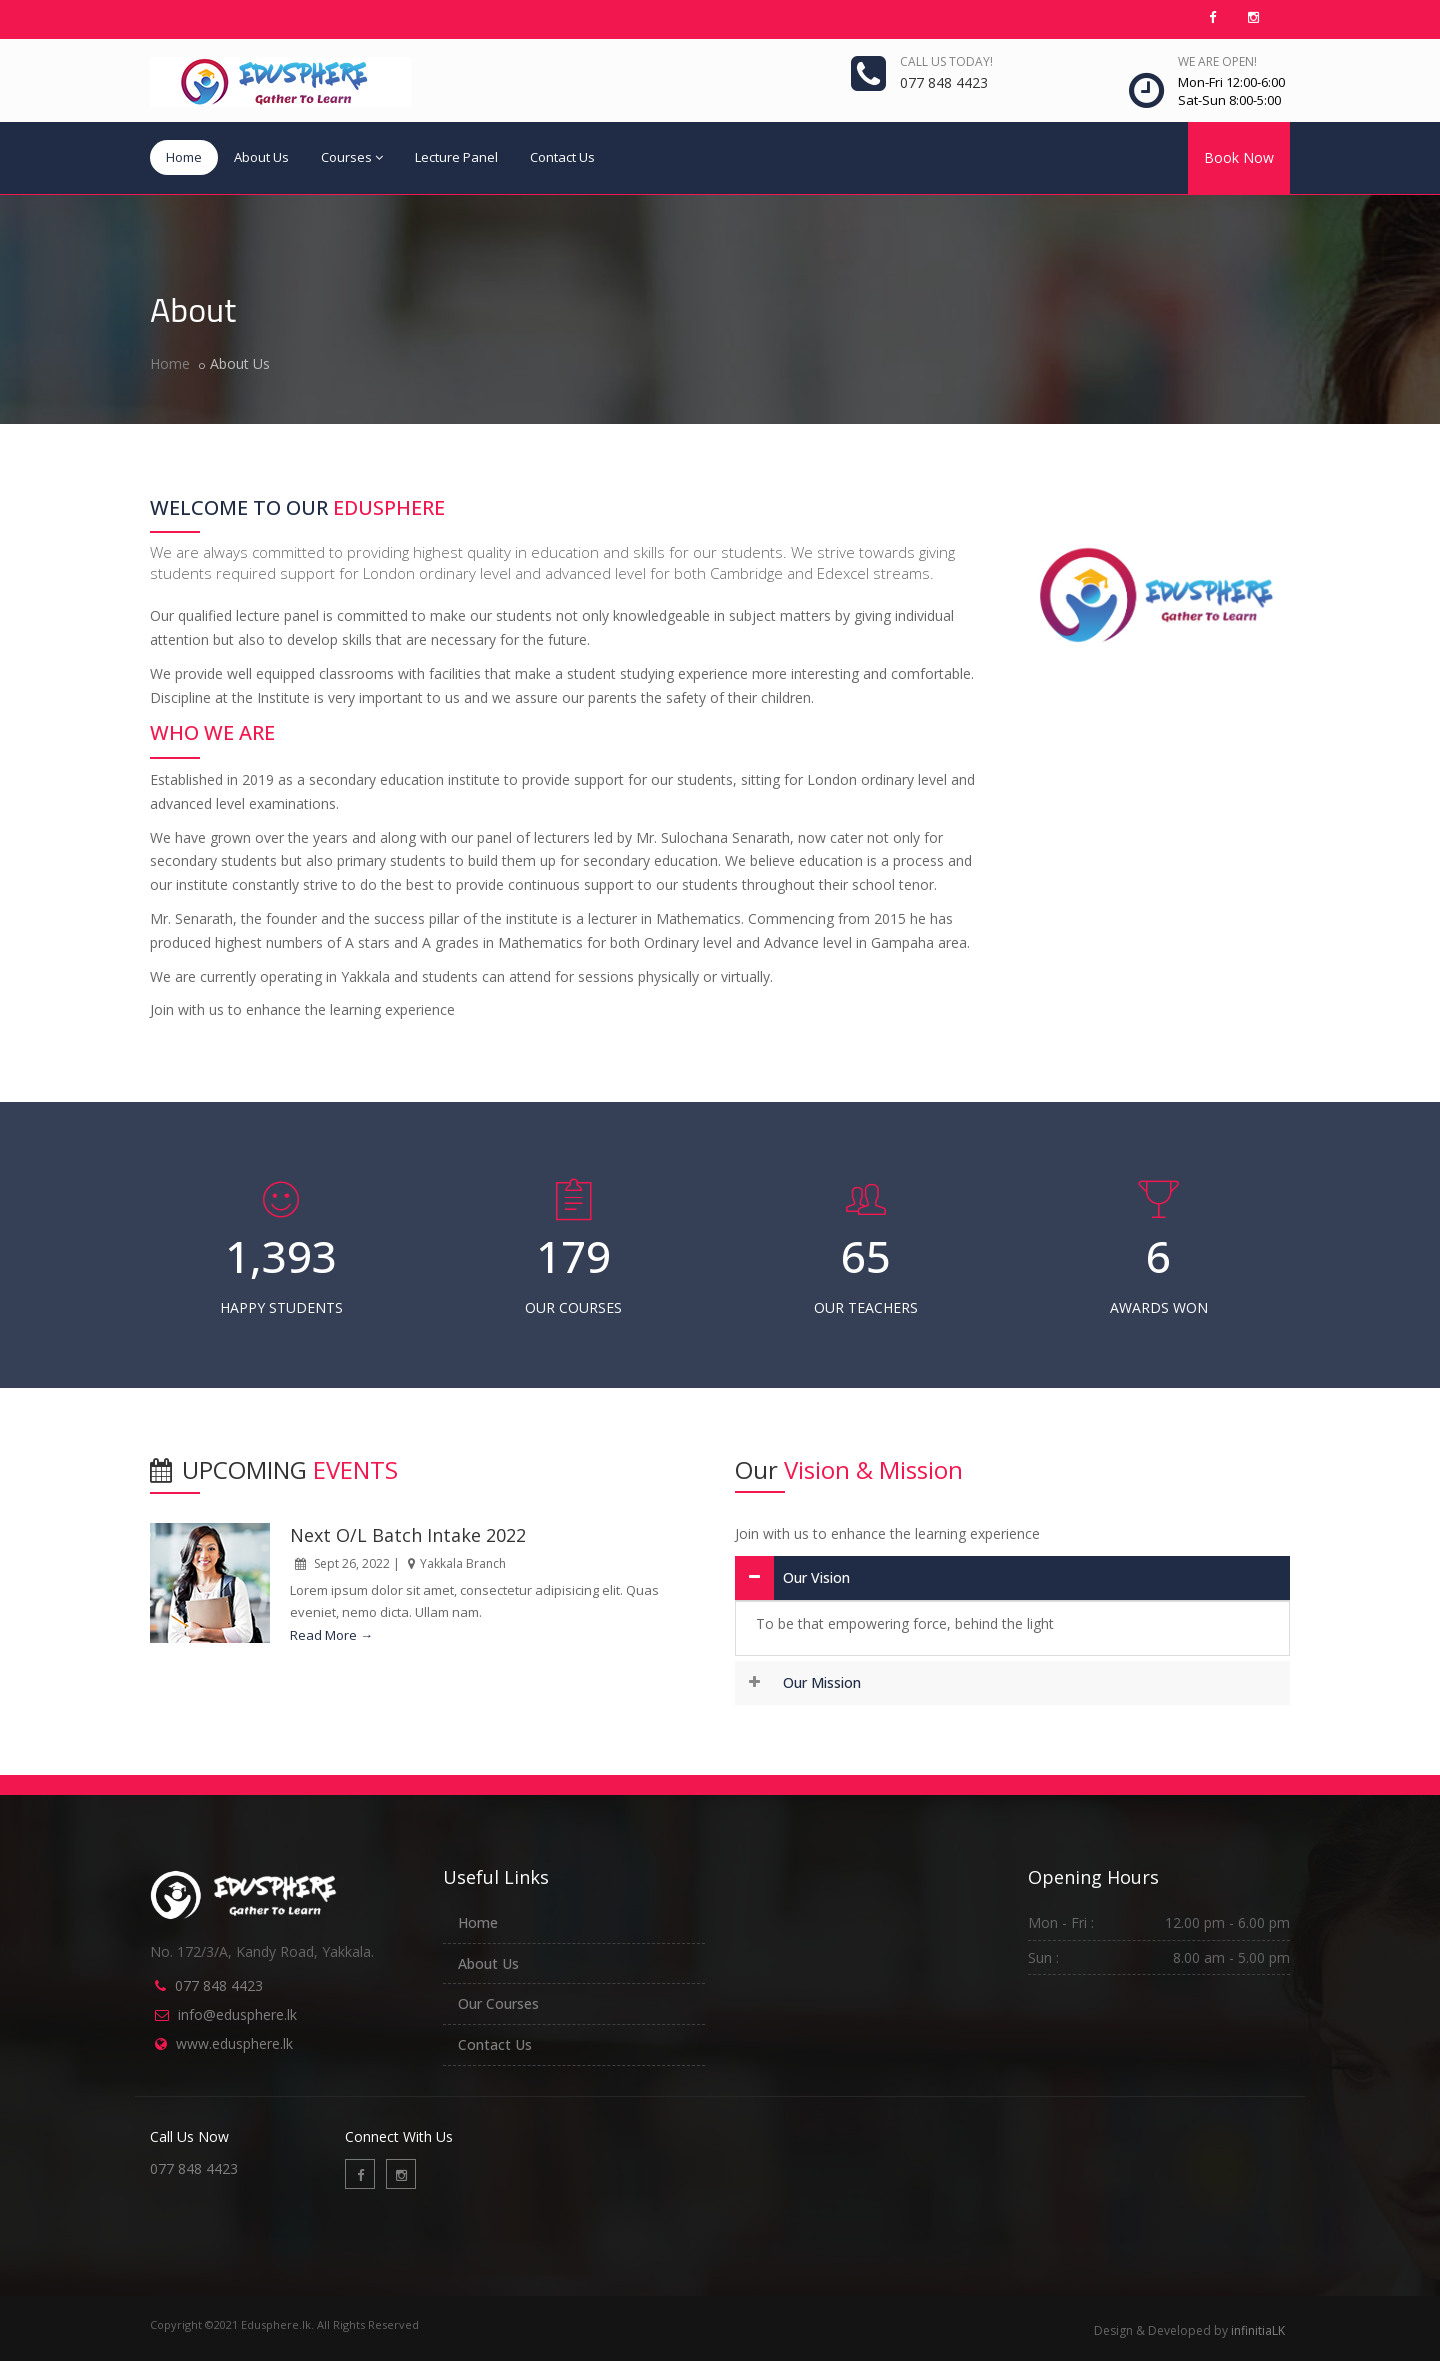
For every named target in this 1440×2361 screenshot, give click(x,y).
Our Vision (816, 1577)
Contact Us (562, 157)
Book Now (1239, 157)
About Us (261, 157)
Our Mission (822, 1682)
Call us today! (946, 61)
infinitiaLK (1258, 2330)
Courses (352, 157)
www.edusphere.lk (234, 2043)
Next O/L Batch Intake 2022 (408, 1535)
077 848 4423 (219, 1985)
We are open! (1217, 61)
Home (184, 157)
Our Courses (498, 2003)
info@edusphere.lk (237, 2014)
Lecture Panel (456, 157)
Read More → (331, 1635)
